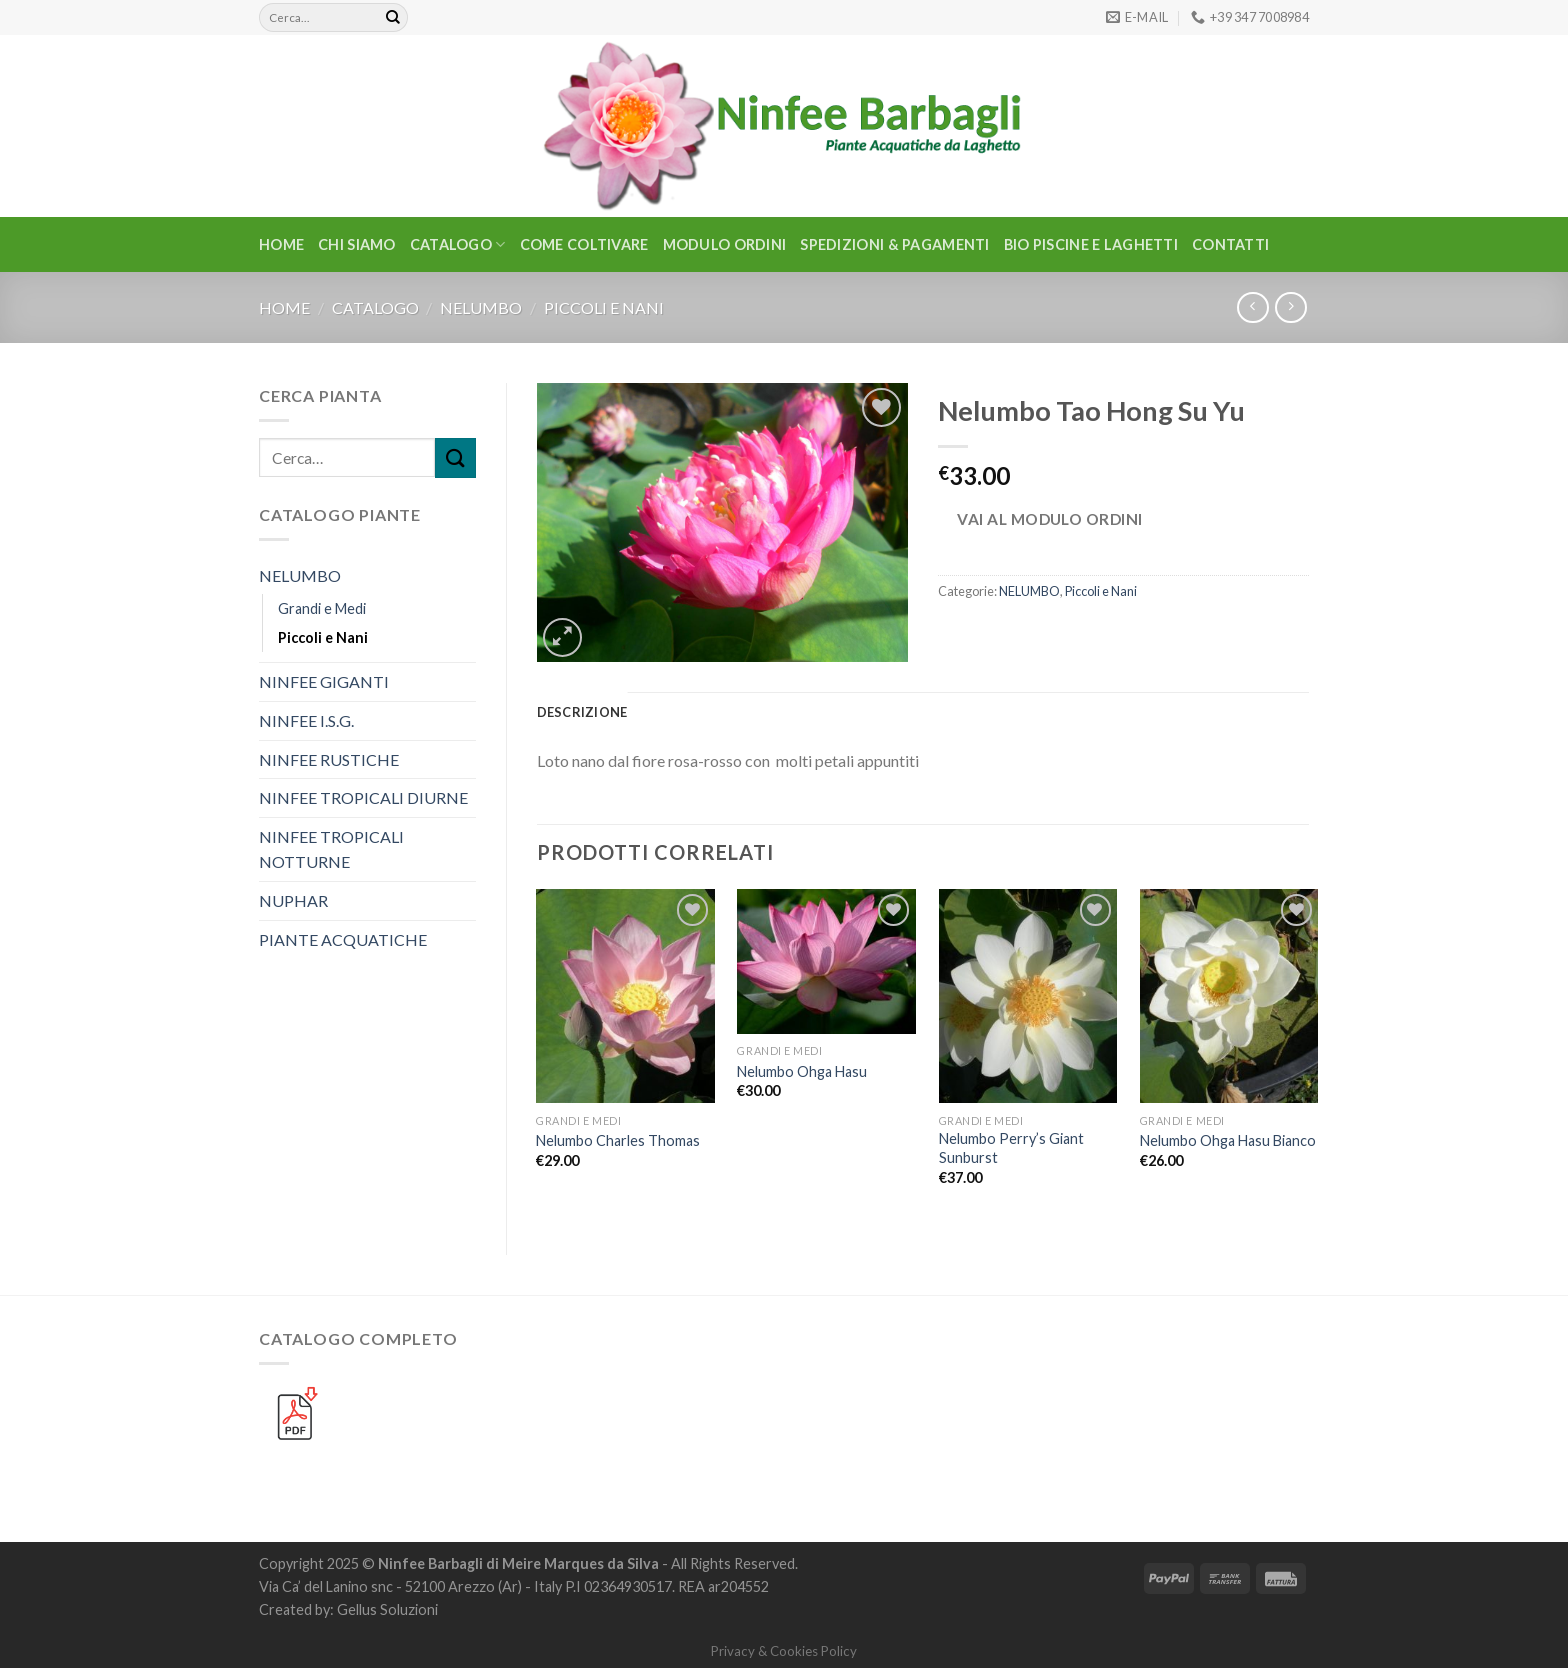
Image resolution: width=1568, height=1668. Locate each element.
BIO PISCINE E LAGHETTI (1091, 244)
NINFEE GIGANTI (324, 681)
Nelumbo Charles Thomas (618, 1140)
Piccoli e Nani (604, 307)
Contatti (1230, 244)
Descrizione (582, 712)
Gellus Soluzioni (387, 1609)
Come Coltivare (584, 244)
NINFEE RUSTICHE (329, 759)
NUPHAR (293, 900)
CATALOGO (458, 244)
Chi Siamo (357, 244)
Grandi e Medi (322, 608)
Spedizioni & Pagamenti (894, 244)
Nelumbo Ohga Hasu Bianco (1228, 1140)
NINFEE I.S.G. (306, 720)
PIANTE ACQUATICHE (343, 939)
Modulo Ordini (725, 244)
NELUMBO (481, 307)
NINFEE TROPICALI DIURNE (363, 797)
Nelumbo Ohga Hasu (802, 1071)
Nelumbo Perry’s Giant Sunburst (1011, 1148)
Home (281, 244)
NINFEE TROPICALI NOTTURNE (331, 849)
